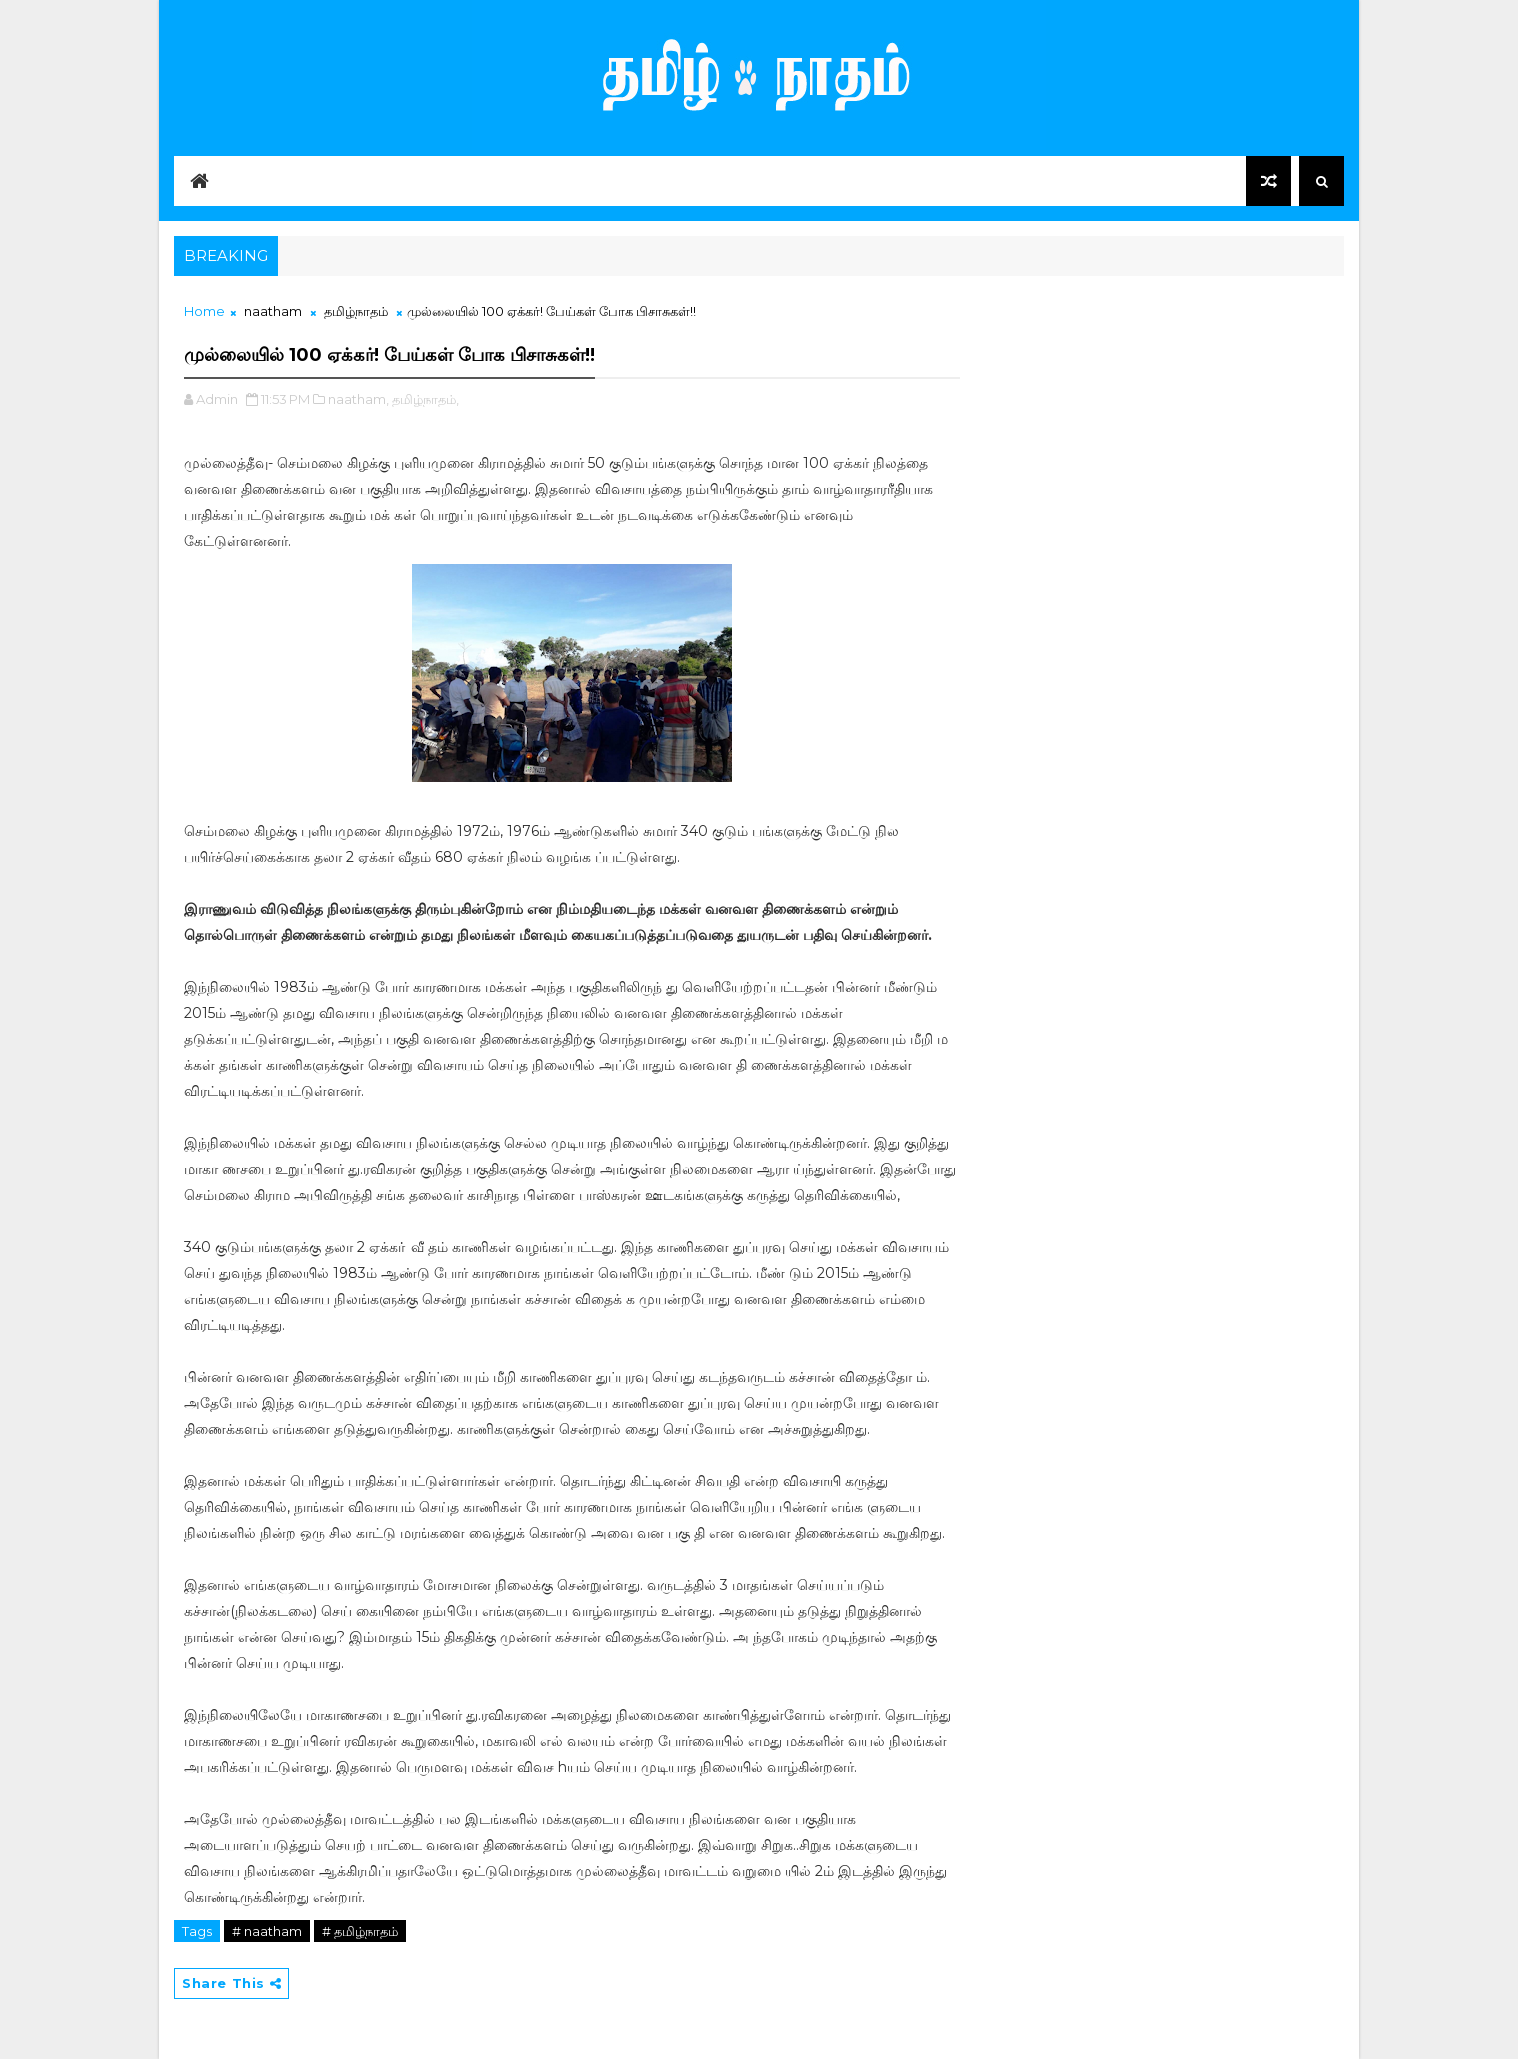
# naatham (267, 1931)
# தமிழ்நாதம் (360, 1931)
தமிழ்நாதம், (425, 399)
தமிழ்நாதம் (356, 311)
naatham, (358, 399)
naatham (273, 311)
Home (204, 311)
